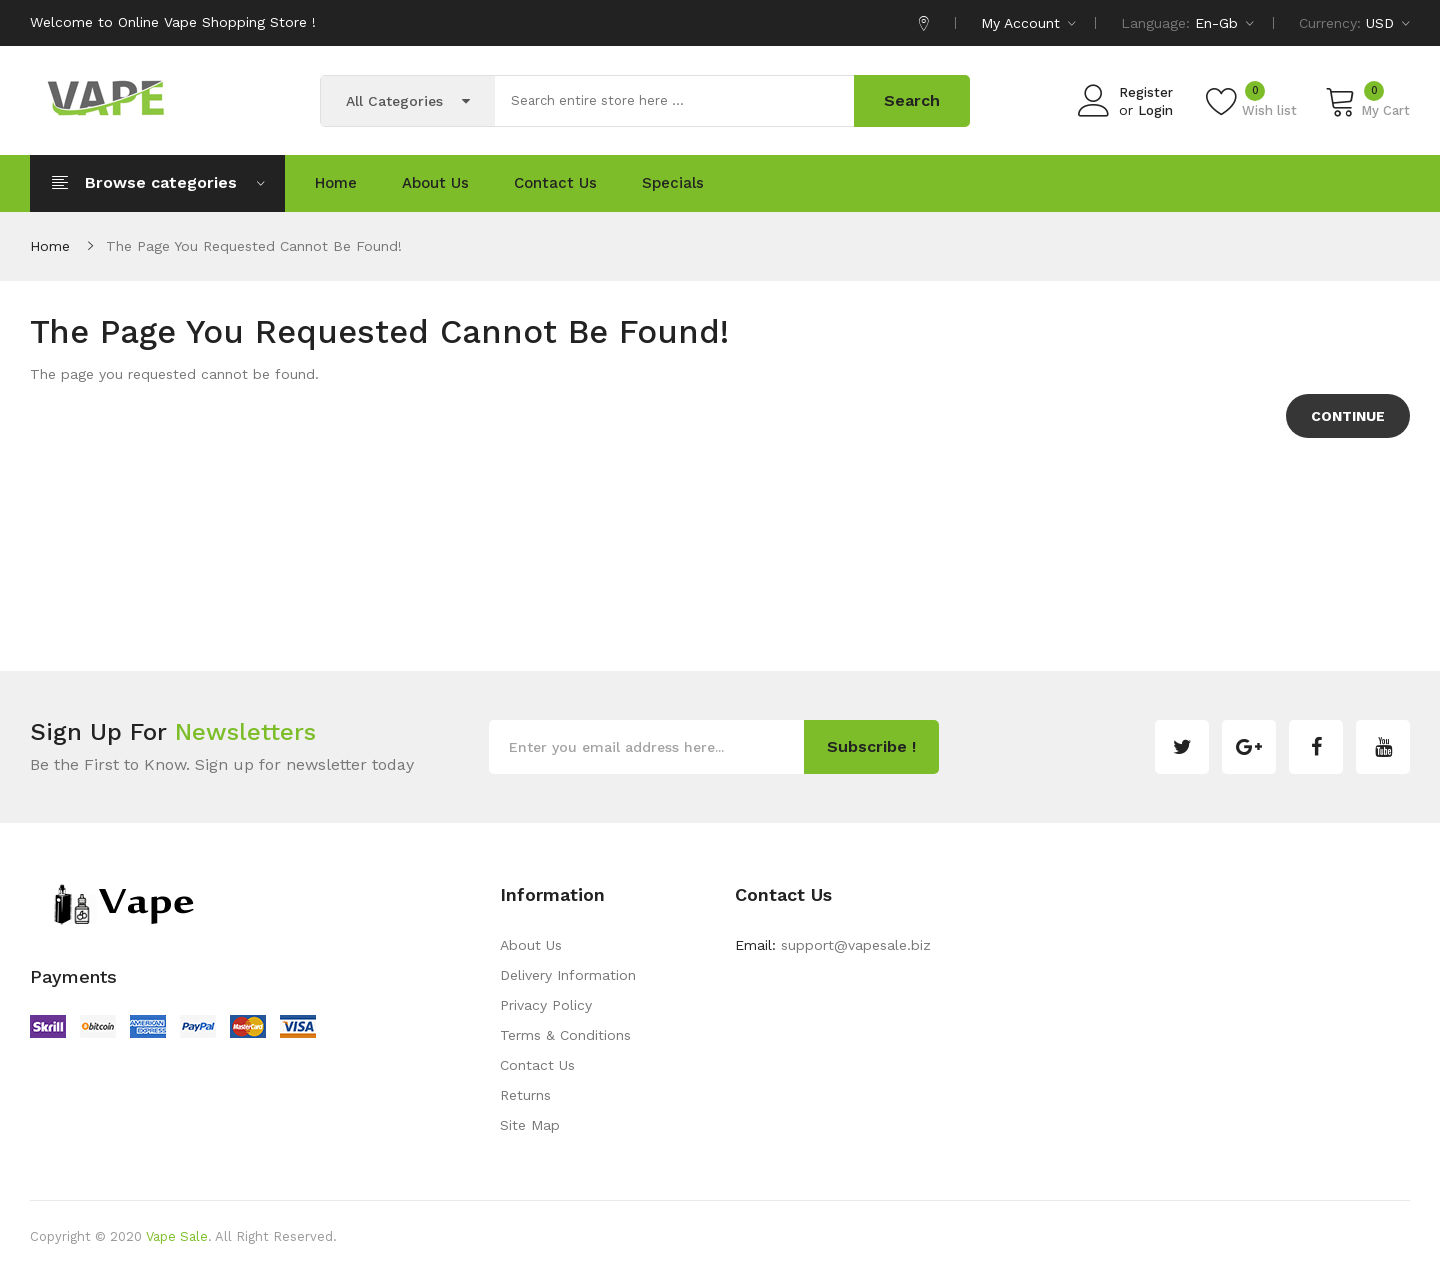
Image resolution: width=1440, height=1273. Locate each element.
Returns (525, 1095)
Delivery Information (568, 975)
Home (50, 246)
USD (1388, 23)
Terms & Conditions (565, 1035)
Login (1155, 110)
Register (1146, 92)
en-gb (1224, 23)
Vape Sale (177, 1236)
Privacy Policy (546, 1005)
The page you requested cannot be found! (254, 246)
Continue (1348, 416)
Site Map (530, 1125)
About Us (531, 945)
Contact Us (537, 1065)
